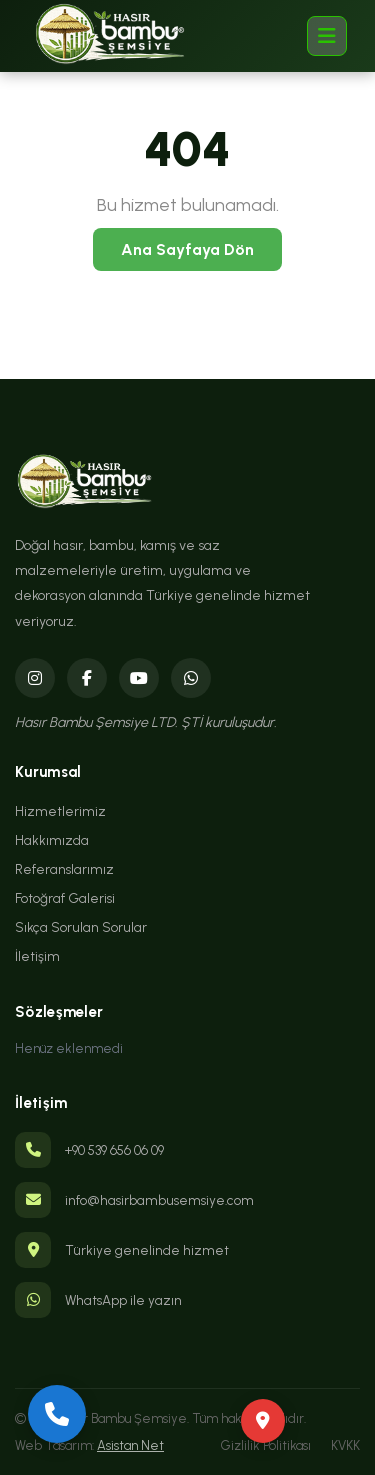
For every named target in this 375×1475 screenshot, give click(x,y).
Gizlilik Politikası (266, 1445)
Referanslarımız (64, 869)
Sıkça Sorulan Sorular (81, 927)
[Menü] (327, 36)
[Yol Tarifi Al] (263, 1421)
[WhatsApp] (191, 678)
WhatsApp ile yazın (123, 1300)
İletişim (37, 956)
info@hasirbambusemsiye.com (159, 1200)
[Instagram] (35, 678)
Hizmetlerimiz (60, 811)
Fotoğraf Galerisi (65, 898)
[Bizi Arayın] (57, 1414)
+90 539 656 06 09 (114, 1150)
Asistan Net (130, 1445)
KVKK (345, 1445)
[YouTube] (139, 678)
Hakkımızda (52, 840)
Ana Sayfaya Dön (187, 249)
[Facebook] (87, 678)
